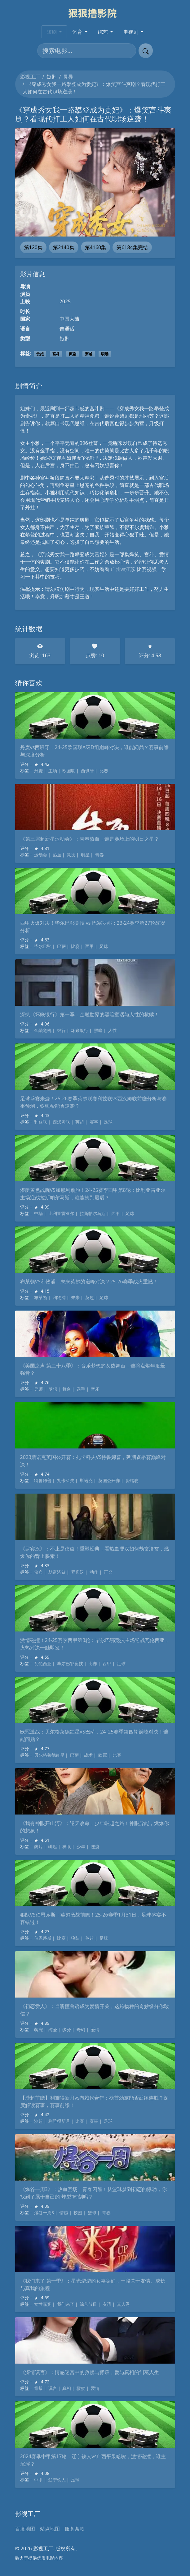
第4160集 (95, 247)
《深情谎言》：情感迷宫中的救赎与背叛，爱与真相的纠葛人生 (89, 2372)
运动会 (40, 855)
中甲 (38, 2480)
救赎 (81, 2388)
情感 (64, 2213)
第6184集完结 (132, 247)
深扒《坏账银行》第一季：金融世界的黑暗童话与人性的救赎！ (89, 1014)
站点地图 (50, 2528)
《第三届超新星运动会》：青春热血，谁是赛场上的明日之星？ (89, 838)
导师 (38, 1389)
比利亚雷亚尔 (61, 1213)
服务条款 (75, 2528)
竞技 (71, 855)
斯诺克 (86, 1480)
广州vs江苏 (123, 569)
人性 (112, 1030)
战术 (88, 1755)
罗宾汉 (77, 1572)
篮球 (92, 2213)
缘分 (66, 2029)
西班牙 (87, 771)
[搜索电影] (86, 50)
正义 (108, 1572)
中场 (38, 1213)
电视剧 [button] (131, 31)
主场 (52, 771)
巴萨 (61, 946)
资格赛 (132, 1480)
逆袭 (95, 1846)
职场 (104, 353)
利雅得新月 (59, 2121)
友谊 (107, 2304)
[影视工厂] (95, 12)
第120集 (33, 247)
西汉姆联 (61, 1122)
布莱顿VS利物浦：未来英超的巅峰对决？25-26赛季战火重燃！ (89, 1281)
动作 (94, 1572)
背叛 (38, 2388)
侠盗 (38, 1572)
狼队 (75, 1938)
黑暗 (98, 1030)
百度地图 (25, 2528)
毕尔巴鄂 (42, 946)
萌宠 (38, 2029)
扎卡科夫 (65, 1480)
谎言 (52, 2388)
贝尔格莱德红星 (49, 1755)
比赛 (103, 771)
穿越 (88, 353)
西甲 (89, 946)
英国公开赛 (109, 1480)
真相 (66, 2388)
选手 (81, 1389)
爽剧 (72, 353)
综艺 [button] (103, 31)
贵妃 (40, 353)
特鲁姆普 (42, 1480)
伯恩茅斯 (42, 1938)
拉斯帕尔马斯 (93, 1213)
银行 (61, 1030)
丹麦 (38, 771)
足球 (103, 946)
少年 (81, 1846)
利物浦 (59, 1297)
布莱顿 (40, 1297)
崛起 (52, 1846)
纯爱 (52, 2029)
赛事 (94, 1122)
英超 (79, 1122)
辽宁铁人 (57, 2480)
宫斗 (56, 353)
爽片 (38, 1846)
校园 (77, 2213)
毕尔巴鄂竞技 (70, 1663)
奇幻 (81, 2029)
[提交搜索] (146, 50)
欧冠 (102, 1755)
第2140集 (63, 247)
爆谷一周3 (44, 2213)
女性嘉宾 (42, 2304)
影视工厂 (30, 76)
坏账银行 (79, 1030)
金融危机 (42, 1030)
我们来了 (65, 2304)
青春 (99, 855)
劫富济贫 (57, 1572)
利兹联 (40, 1122)
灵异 (68, 76)
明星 (85, 855)
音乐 (95, 1389)
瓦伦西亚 (42, 1663)
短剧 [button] (52, 31)
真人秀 (123, 2304)
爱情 (95, 2029)
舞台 (66, 1389)
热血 (57, 855)
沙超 (38, 2121)
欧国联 (68, 771)
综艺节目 (88, 2304)
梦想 (52, 1389)
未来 (75, 1297)
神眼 (66, 1846)
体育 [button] (77, 31)
